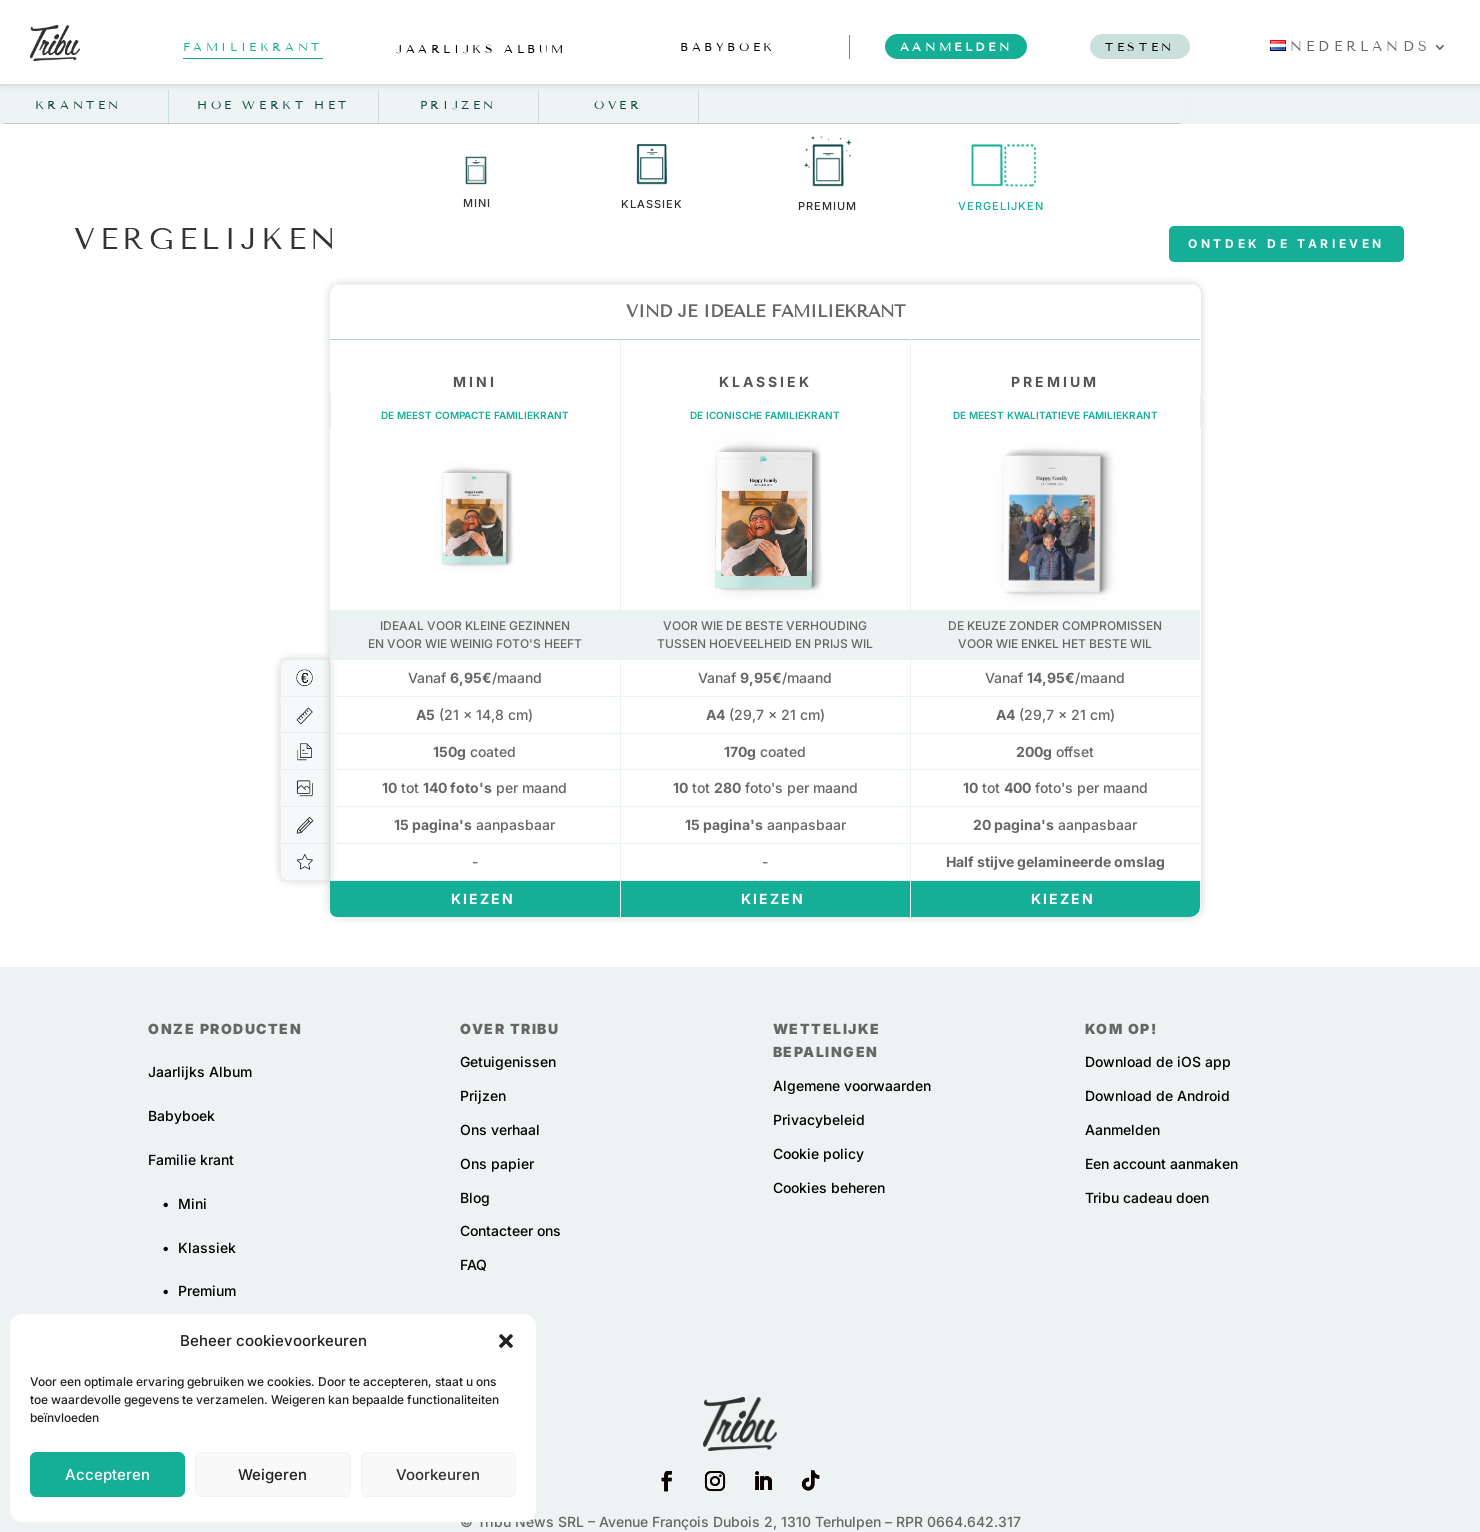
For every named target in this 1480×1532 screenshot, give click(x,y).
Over (618, 105)
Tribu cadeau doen (1147, 1197)
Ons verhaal (500, 1129)
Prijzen (458, 105)
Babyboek (181, 1115)
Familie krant (191, 1159)
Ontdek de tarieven (1286, 243)
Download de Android (1157, 1095)
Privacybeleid (819, 1119)
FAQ (473, 1264)
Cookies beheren (829, 1187)
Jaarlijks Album (200, 1071)
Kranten (78, 105)
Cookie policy (818, 1153)
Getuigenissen (508, 1061)
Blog (475, 1197)
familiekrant (253, 46)
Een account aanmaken (1161, 1163)
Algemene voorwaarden (852, 1085)
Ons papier (497, 1163)
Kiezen (483, 898)
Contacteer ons (510, 1230)
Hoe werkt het (273, 105)
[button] (506, 1341)
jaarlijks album (481, 48)
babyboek (728, 46)
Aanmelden (1122, 1129)
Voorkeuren (438, 1474)
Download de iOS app (1158, 1061)
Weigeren (272, 1474)
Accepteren (107, 1474)
